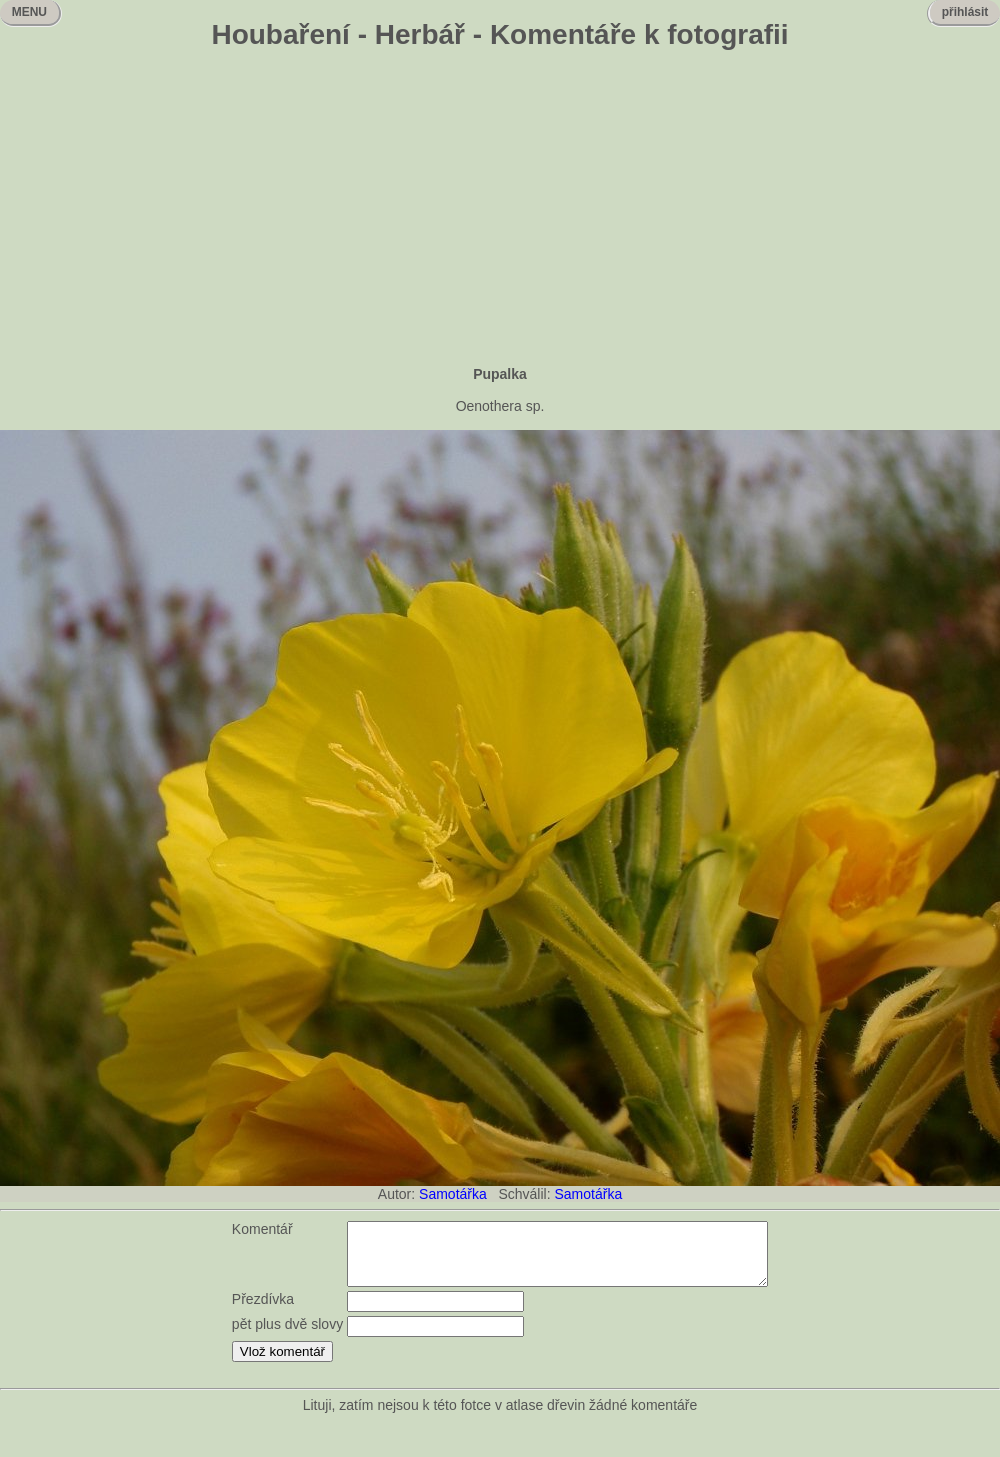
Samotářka (453, 1194)
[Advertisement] (500, 210)
